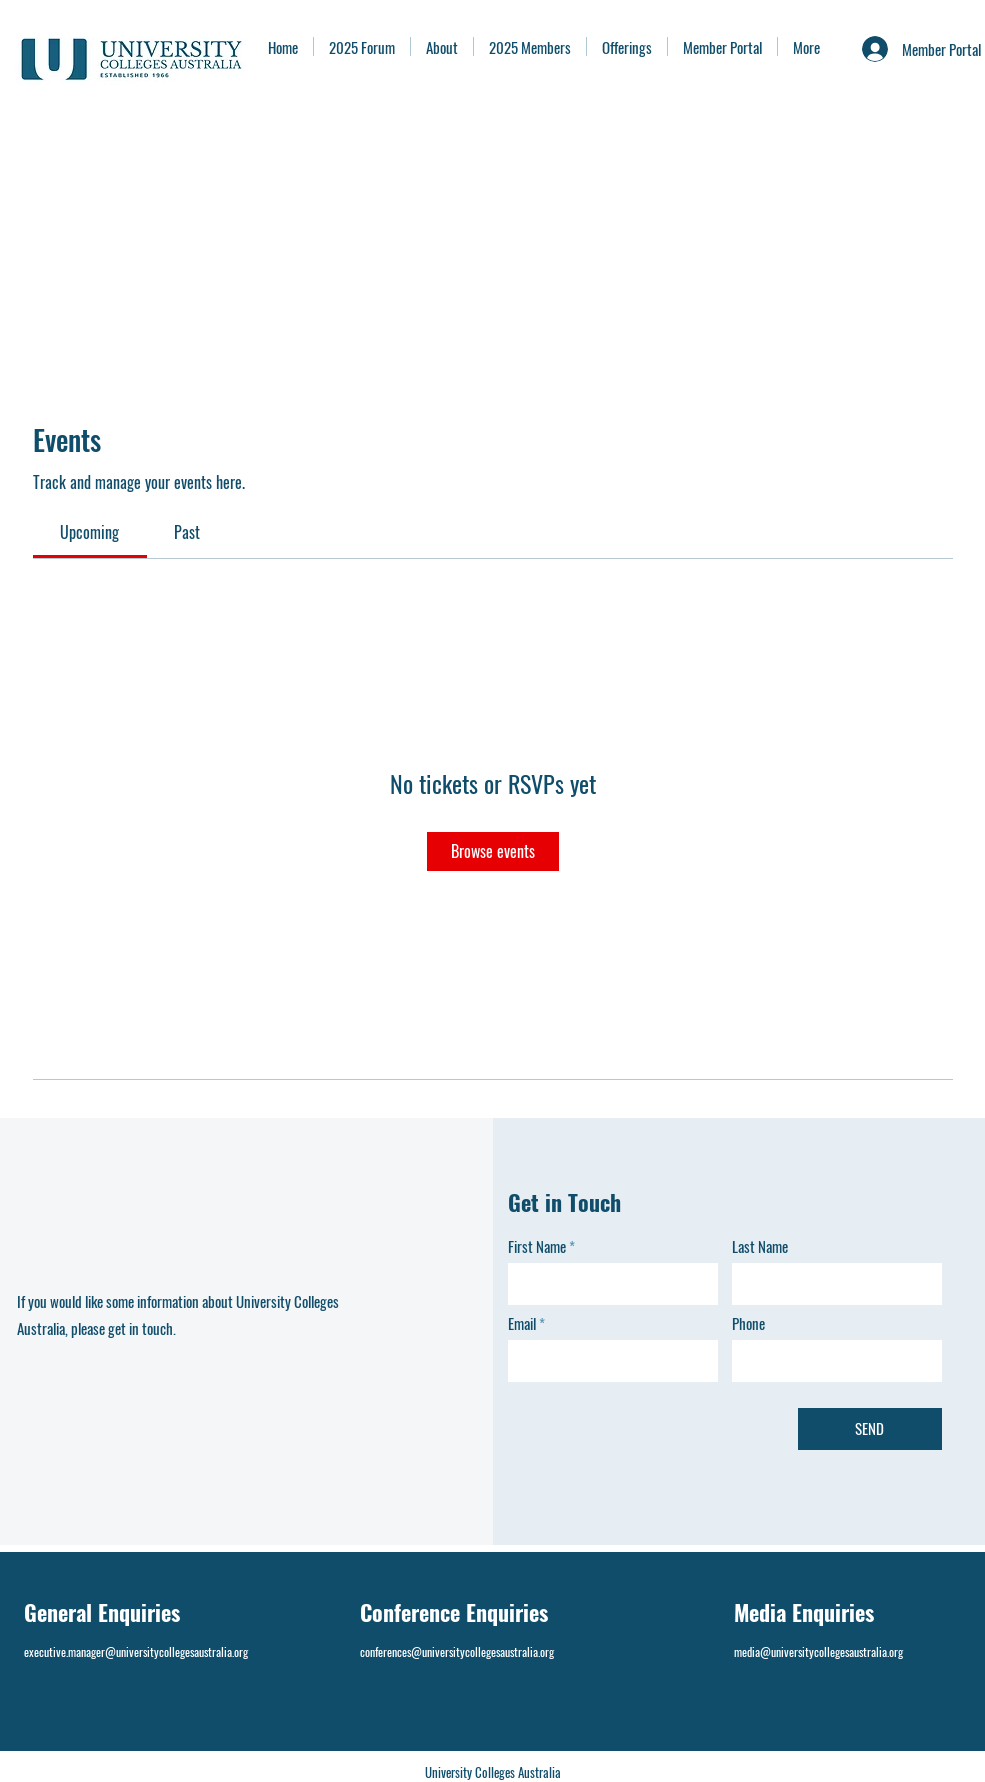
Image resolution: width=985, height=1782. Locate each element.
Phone (748, 1323)
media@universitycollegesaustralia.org (818, 1651)
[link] (89, 532)
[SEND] (870, 1429)
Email (522, 1323)
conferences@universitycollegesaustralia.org (457, 1651)
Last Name (760, 1246)
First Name (537, 1246)
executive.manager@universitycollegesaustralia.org (136, 1651)
